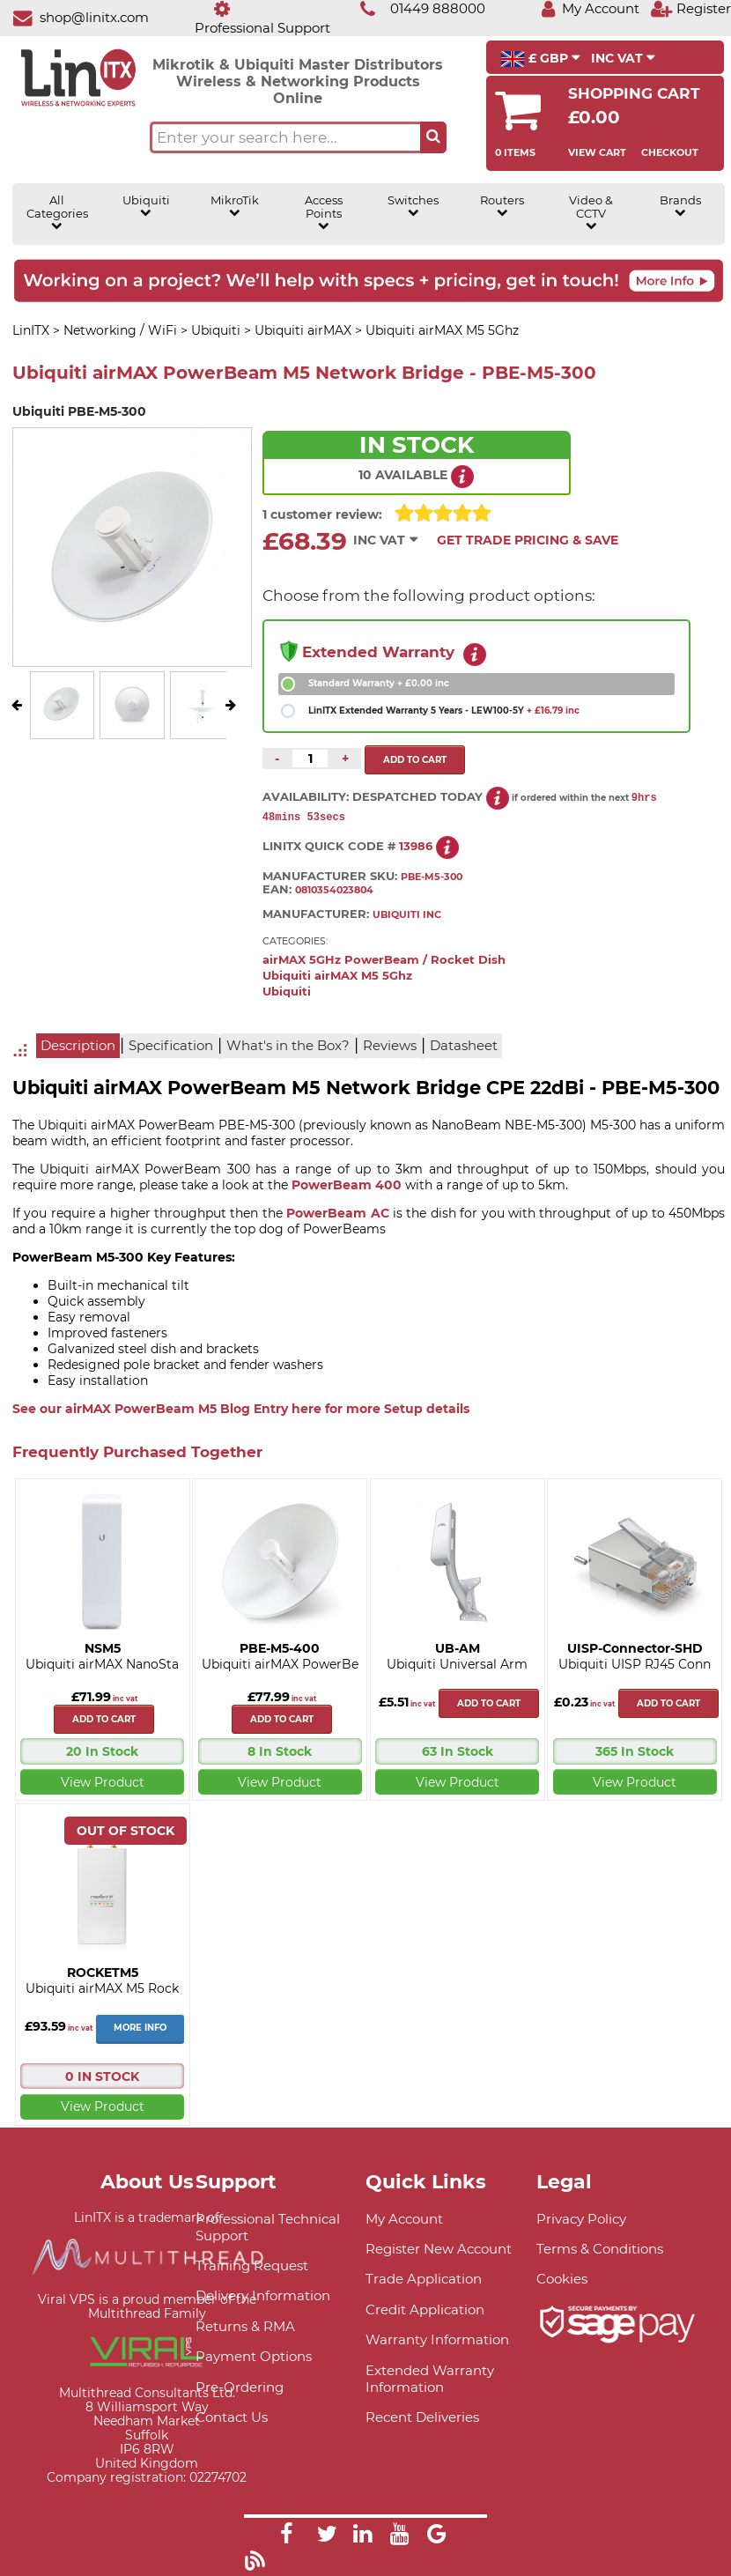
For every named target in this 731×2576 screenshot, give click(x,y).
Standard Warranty (378, 683)
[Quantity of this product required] (310, 758)
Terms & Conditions (599, 2249)
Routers (502, 206)
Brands (680, 206)
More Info (140, 2028)
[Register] (690, 8)
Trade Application (424, 2279)
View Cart (597, 152)
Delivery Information (263, 2296)
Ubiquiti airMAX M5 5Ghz (337, 976)
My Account (404, 2219)
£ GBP (540, 59)
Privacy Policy (581, 2219)
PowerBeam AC (337, 1214)
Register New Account (439, 2249)
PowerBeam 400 (347, 1186)
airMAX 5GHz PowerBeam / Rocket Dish (384, 960)
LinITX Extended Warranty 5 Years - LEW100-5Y (444, 710)
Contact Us (232, 2417)
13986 (415, 847)
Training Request (252, 2266)
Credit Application (425, 2310)
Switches (413, 206)
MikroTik (234, 206)
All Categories (57, 213)
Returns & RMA (245, 2327)
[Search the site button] (433, 137)
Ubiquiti (146, 206)
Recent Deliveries (422, 2417)
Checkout (669, 152)
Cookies (561, 2279)
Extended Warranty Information (430, 2379)
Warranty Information (437, 2340)
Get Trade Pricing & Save (527, 540)
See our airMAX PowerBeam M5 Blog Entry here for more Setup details (240, 1410)
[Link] (286, 2537)
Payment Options (254, 2357)
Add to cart (104, 1720)
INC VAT (623, 58)
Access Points (324, 213)
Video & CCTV (591, 213)
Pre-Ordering (240, 2388)
